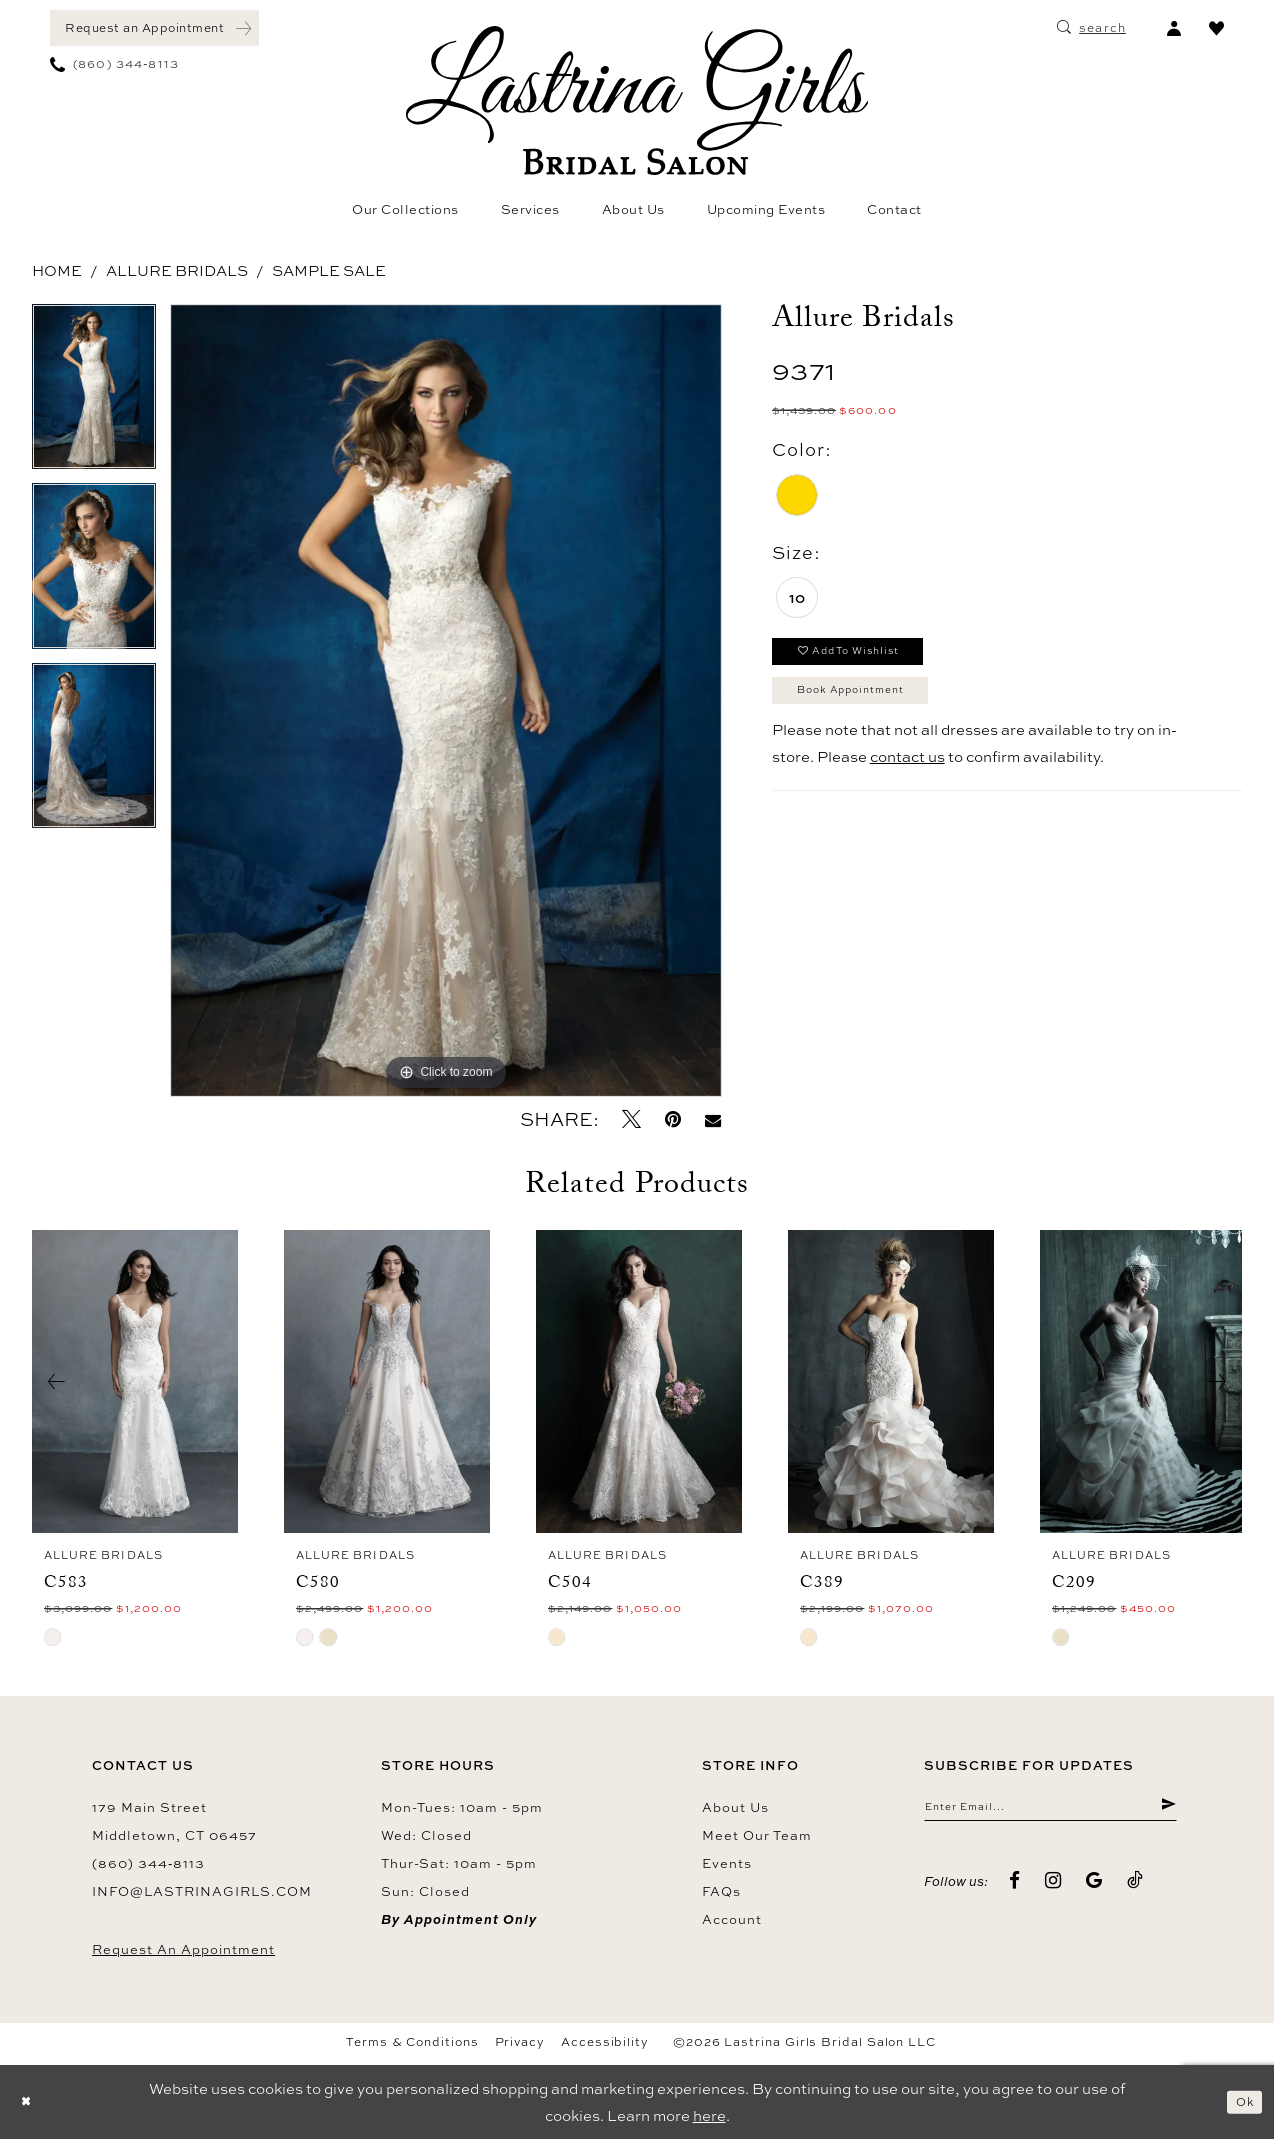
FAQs (721, 1891)
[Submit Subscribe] (1166, 1811)
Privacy (520, 2042)
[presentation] (135, 1382)
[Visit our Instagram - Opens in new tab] (1053, 1888)
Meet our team (757, 1835)
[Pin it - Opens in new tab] (673, 1119)
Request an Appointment (183, 1949)
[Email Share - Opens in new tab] (713, 1119)
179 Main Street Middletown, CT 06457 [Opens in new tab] (174, 1821)
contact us (907, 778)
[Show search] (1091, 28)
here (709, 2115)
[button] (1173, 28)
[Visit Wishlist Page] (1216, 28)
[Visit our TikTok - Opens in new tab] (1135, 1888)
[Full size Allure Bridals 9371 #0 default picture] (446, 700)
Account (732, 1919)
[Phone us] (114, 64)
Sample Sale (329, 270)
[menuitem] (154, 28)
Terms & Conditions (412, 2042)
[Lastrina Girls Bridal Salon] (637, 100)
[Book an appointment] (154, 28)
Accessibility (605, 2042)
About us (735, 1807)
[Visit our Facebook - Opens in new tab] (1015, 1888)
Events (727, 1863)
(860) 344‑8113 (148, 1863)
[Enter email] (1050, 1811)
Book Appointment (874, 707)
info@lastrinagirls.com (202, 1891)
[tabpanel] (94, 394)
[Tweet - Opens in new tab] (631, 1119)
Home (57, 270)
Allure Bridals (177, 270)
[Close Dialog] (30, 2102)
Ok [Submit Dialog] (1240, 2101)
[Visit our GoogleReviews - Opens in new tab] (1094, 1888)
